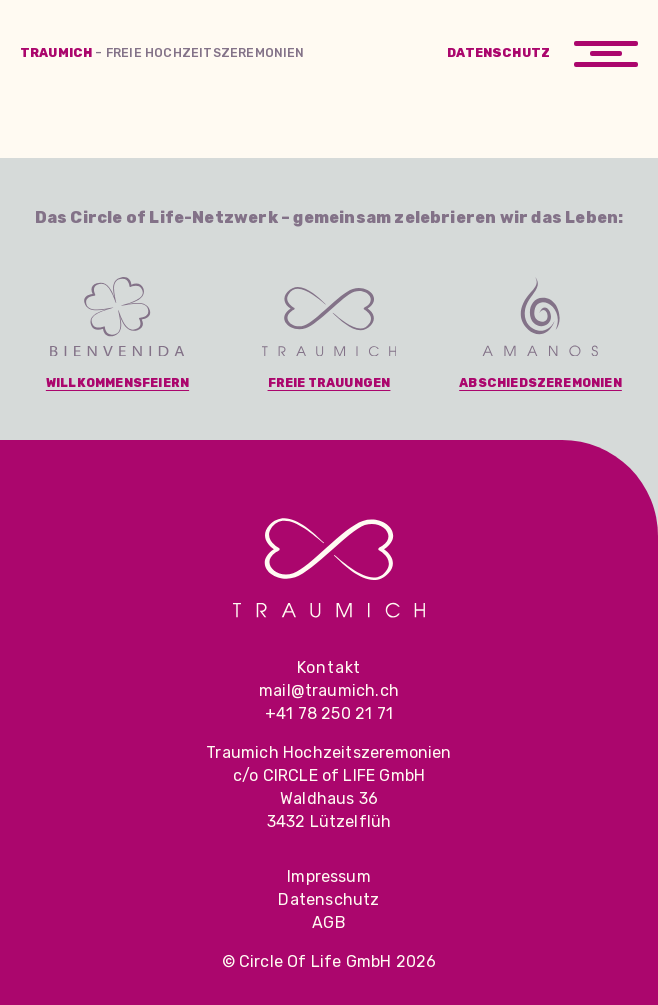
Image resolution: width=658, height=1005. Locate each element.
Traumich (162, 52)
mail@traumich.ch (329, 690)
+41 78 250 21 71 (329, 713)
